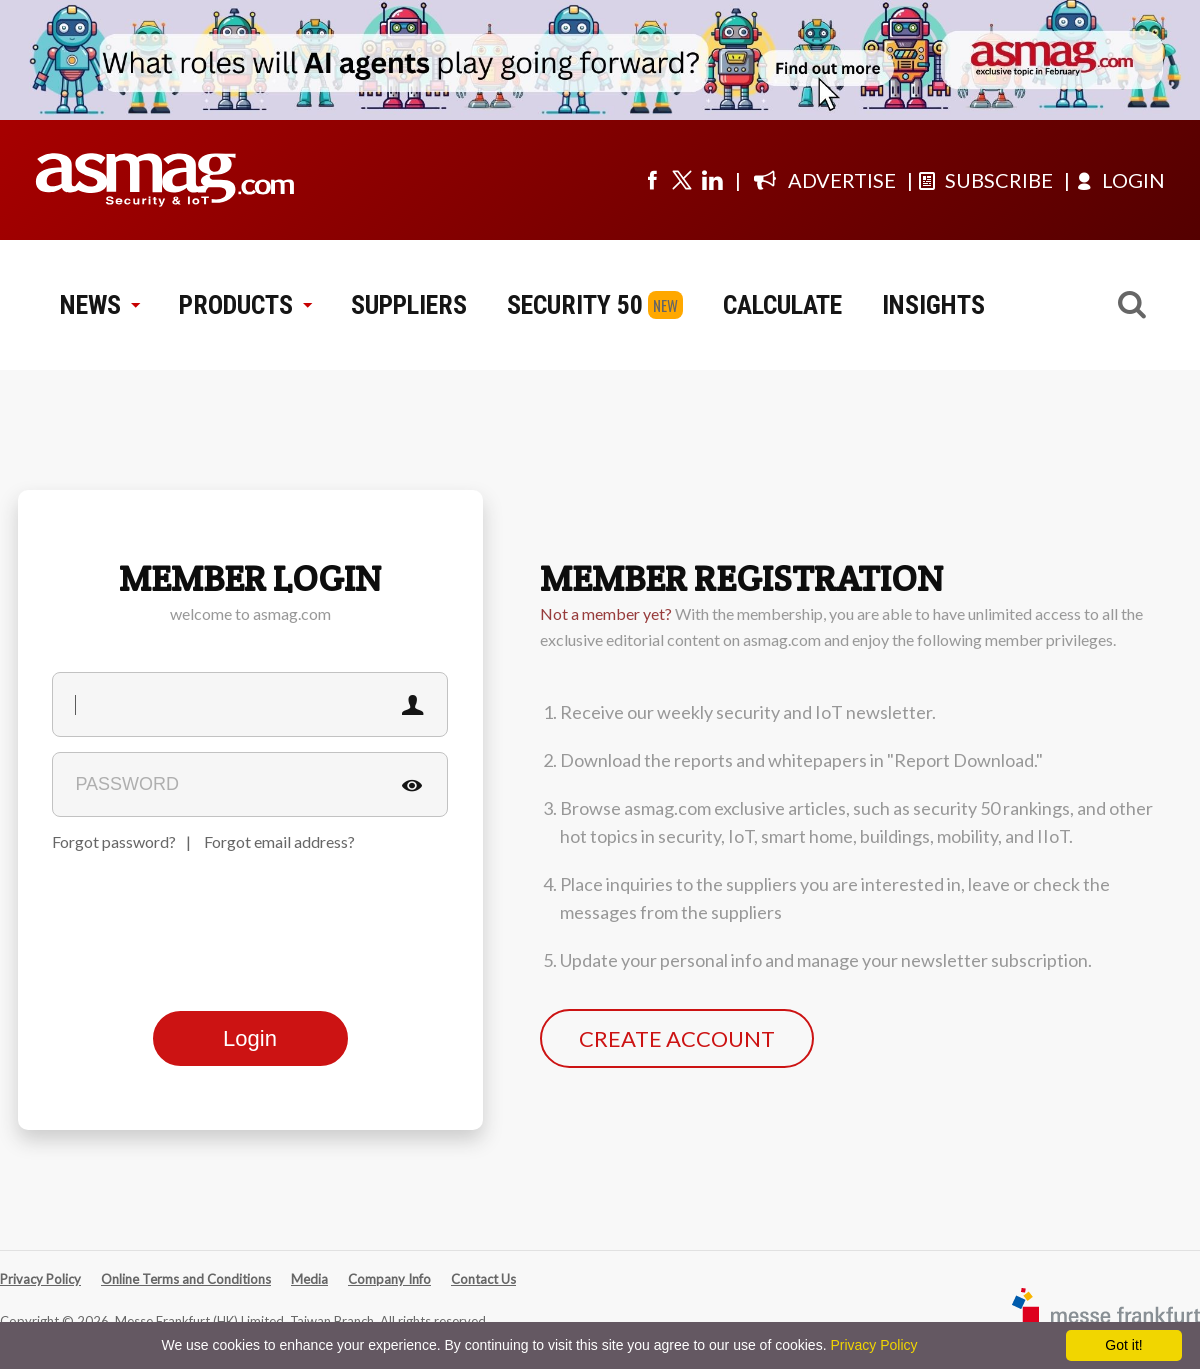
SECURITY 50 (575, 305)
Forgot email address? (279, 841)
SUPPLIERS (409, 305)
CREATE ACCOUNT (677, 1038)
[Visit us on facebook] (652, 180)
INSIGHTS (933, 305)
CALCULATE (782, 305)
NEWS (99, 305)
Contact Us (483, 1279)
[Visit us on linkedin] (712, 180)
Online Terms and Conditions (186, 1279)
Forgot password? (114, 841)
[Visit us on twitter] (682, 180)
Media (309, 1279)
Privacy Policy (40, 1279)
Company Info (389, 1279)
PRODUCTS (245, 305)
